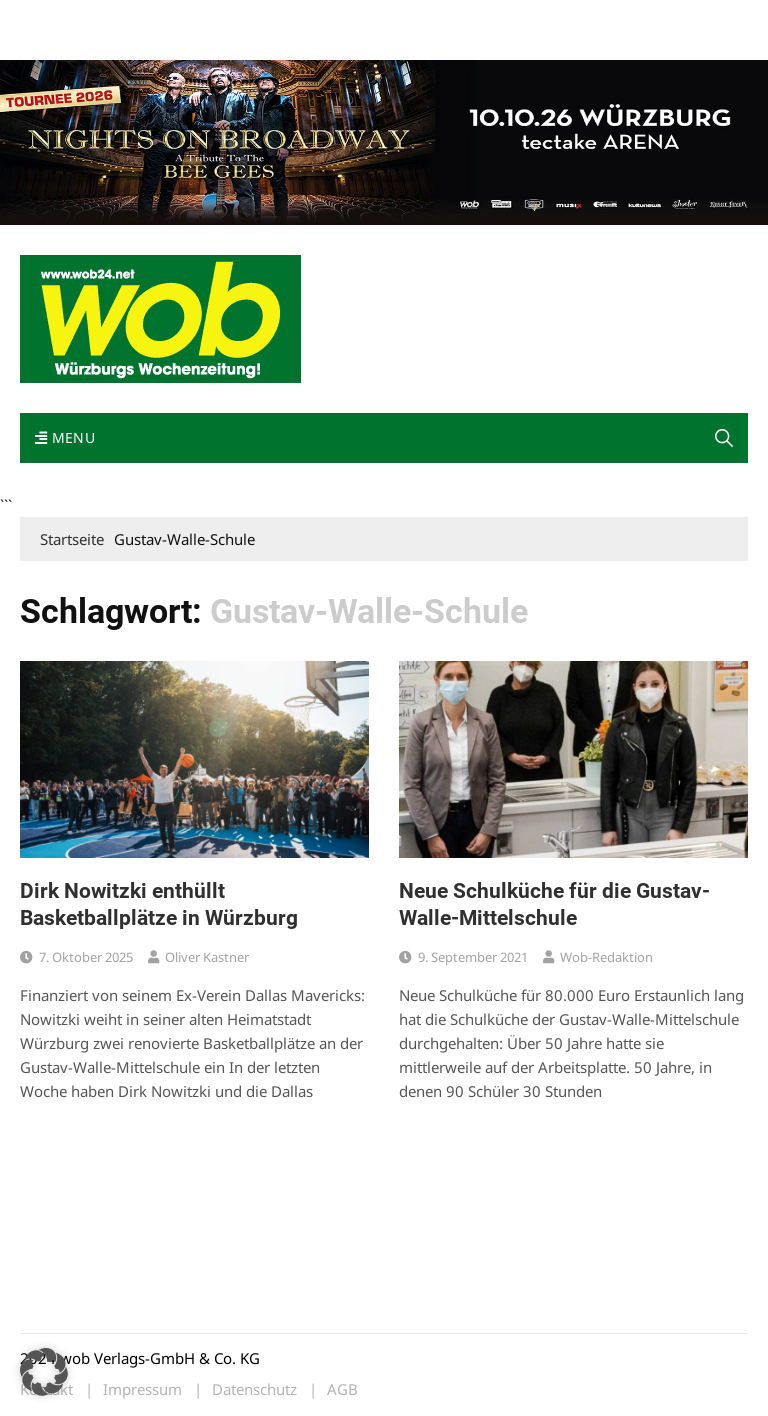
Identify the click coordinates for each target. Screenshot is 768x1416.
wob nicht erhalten (158, 18)
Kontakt (248, 18)
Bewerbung (54, 42)
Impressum (316, 18)
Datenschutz (254, 1389)
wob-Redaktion (606, 957)
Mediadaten (56, 18)
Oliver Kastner (207, 957)
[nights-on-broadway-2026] (384, 140)
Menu (65, 437)
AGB (342, 1389)
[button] (724, 438)
